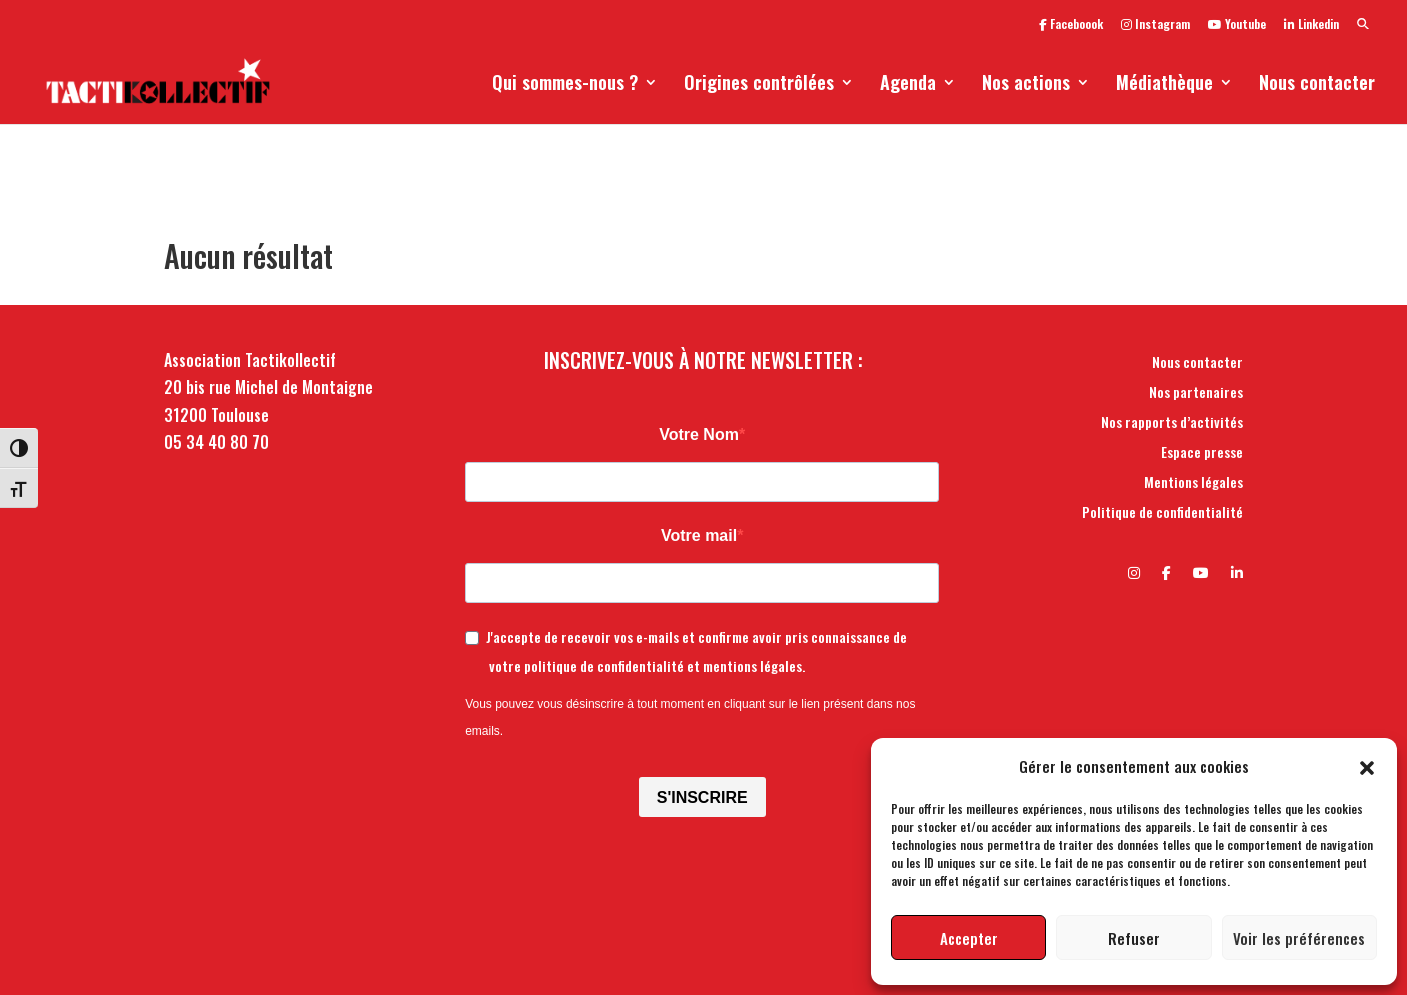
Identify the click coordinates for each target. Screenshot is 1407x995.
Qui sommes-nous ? (565, 85)
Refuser (1134, 938)
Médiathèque (1164, 85)
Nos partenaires (1196, 393)
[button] (1367, 766)
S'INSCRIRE (702, 797)
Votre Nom (699, 434)
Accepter (969, 938)
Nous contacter (1317, 85)
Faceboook (1071, 25)
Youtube (1237, 25)
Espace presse (1202, 453)
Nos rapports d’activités (1172, 423)
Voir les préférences (1299, 938)
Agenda (908, 85)
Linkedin (1311, 25)
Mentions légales (1193, 483)
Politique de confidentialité (1162, 513)
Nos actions (1026, 85)
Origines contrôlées (759, 85)
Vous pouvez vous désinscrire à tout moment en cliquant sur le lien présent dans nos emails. (690, 717)
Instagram (1155, 25)
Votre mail (699, 535)
